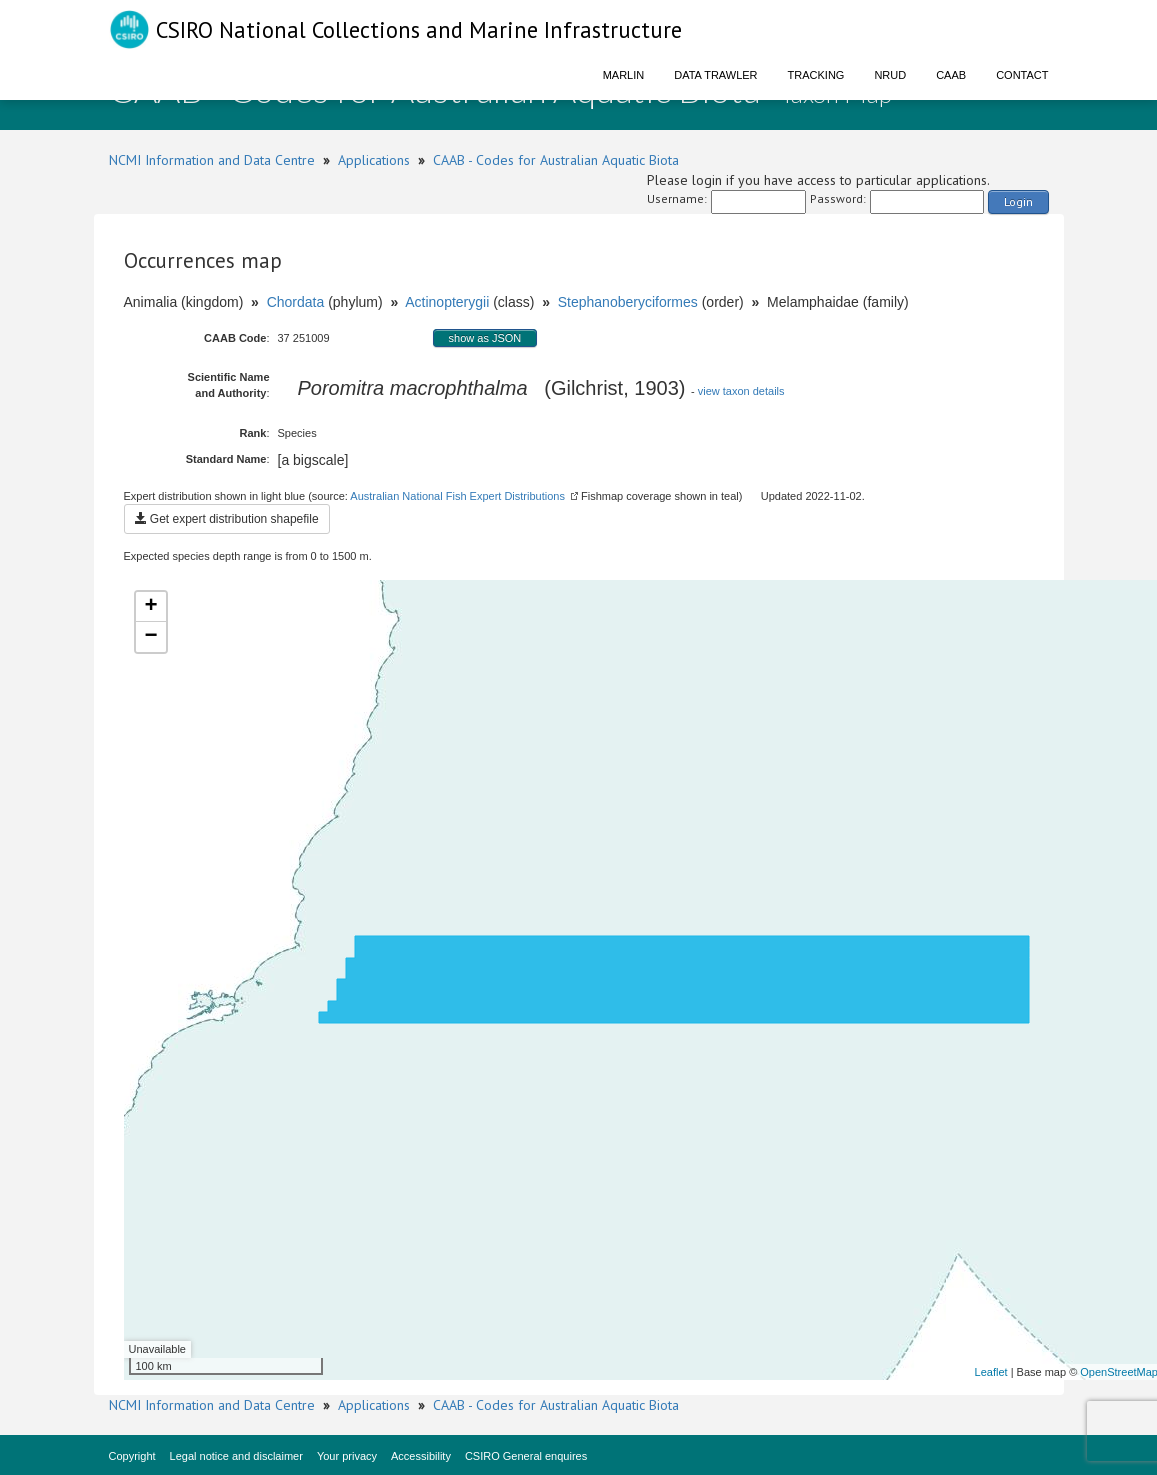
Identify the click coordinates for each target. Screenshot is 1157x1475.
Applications (374, 160)
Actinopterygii (447, 302)
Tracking (816, 75)
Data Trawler (715, 75)
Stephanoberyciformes (628, 302)
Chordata (296, 302)
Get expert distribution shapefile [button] (227, 519)
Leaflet (991, 1372)
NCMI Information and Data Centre (212, 160)
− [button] (150, 637)
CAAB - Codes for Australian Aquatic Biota (556, 160)
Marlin (624, 75)
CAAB (951, 75)
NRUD (890, 75)
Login (1018, 201)
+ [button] (150, 607)
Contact (1022, 75)
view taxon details (741, 391)
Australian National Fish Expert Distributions (457, 496)
